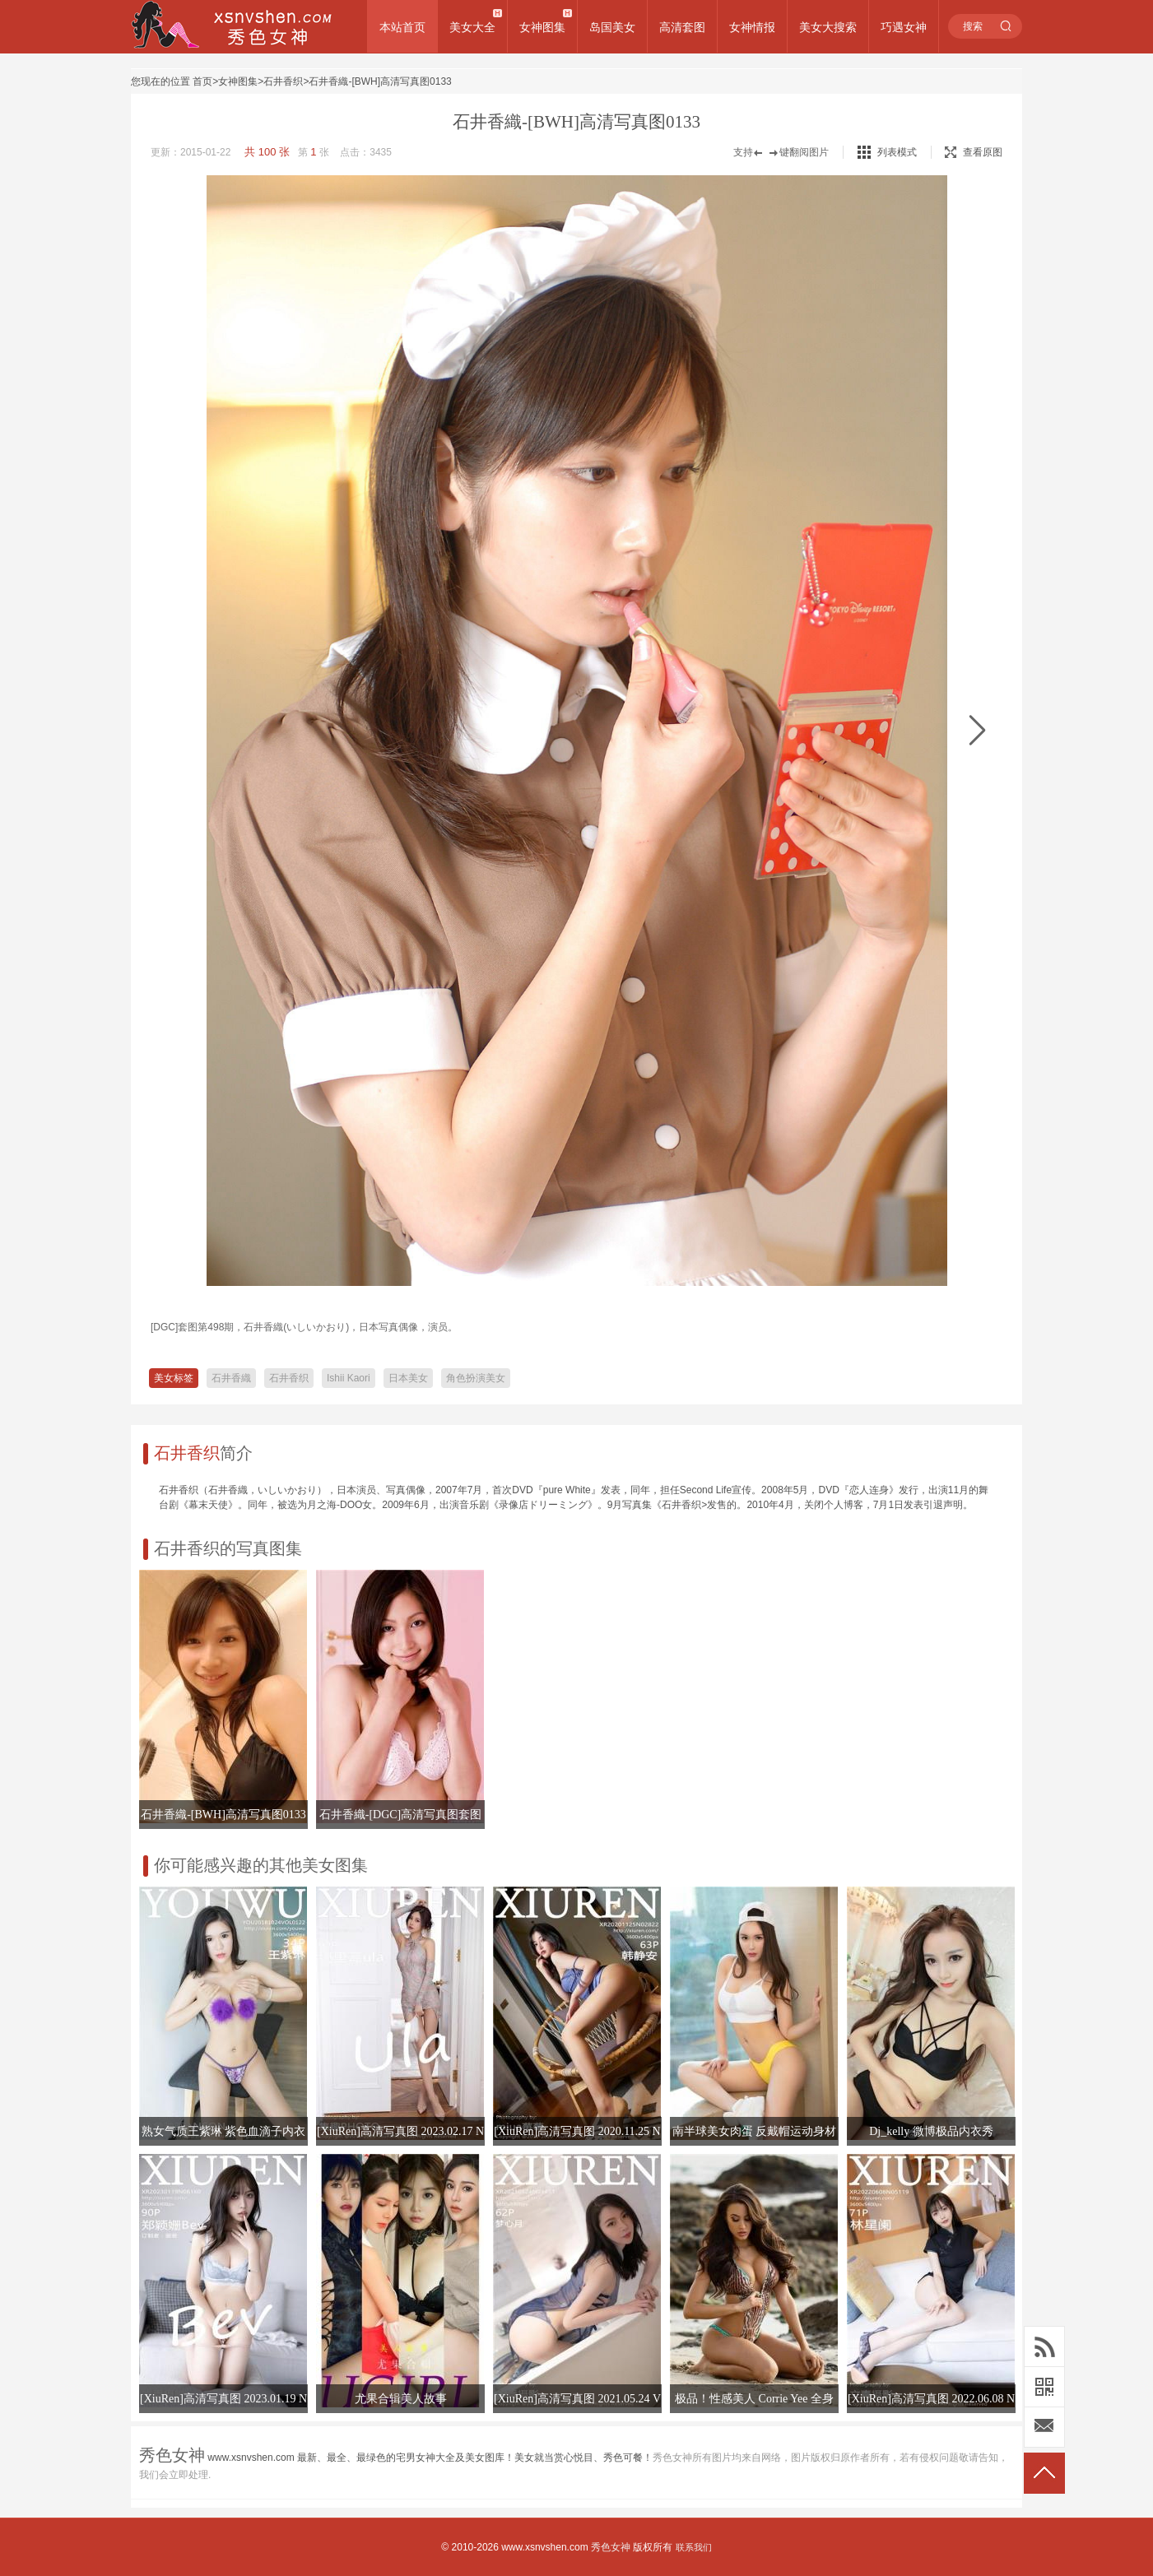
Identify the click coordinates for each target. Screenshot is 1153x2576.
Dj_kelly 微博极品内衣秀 (931, 2131)
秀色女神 (610, 2547)
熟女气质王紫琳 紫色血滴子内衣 (224, 2131)
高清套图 (682, 27)
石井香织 (283, 81)
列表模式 (897, 152)
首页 (202, 81)
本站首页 (402, 27)
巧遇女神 (904, 27)
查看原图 (973, 152)
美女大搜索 (828, 27)
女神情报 (752, 27)
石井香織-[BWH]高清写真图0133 (380, 81)
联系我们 (694, 2547)
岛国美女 (612, 27)
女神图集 (542, 27)
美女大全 (472, 27)
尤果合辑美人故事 (401, 2399)
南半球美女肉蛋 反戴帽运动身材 (754, 2131)
